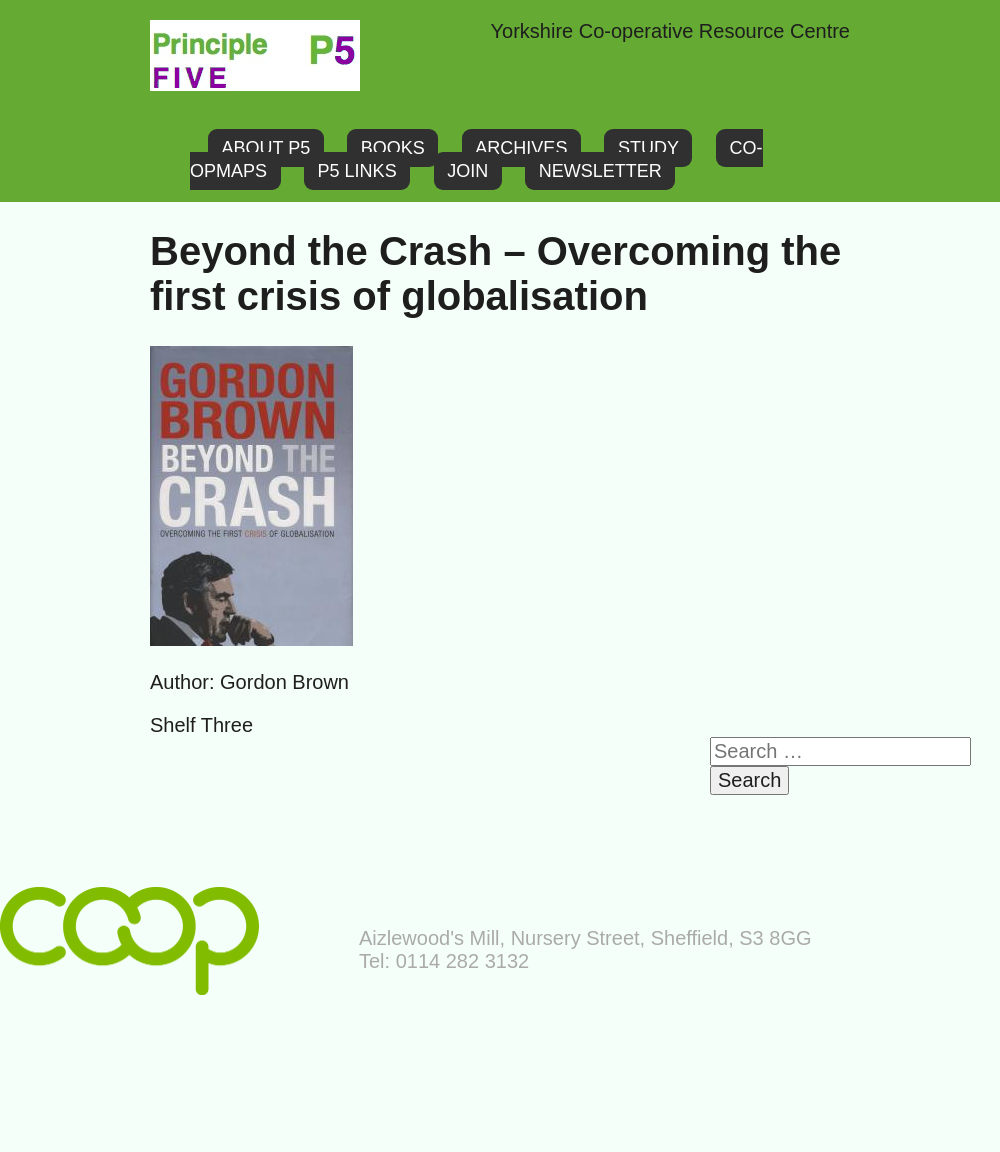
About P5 (266, 148)
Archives (521, 148)
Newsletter (600, 171)
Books (393, 148)
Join (467, 171)
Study (648, 148)
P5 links (357, 171)
